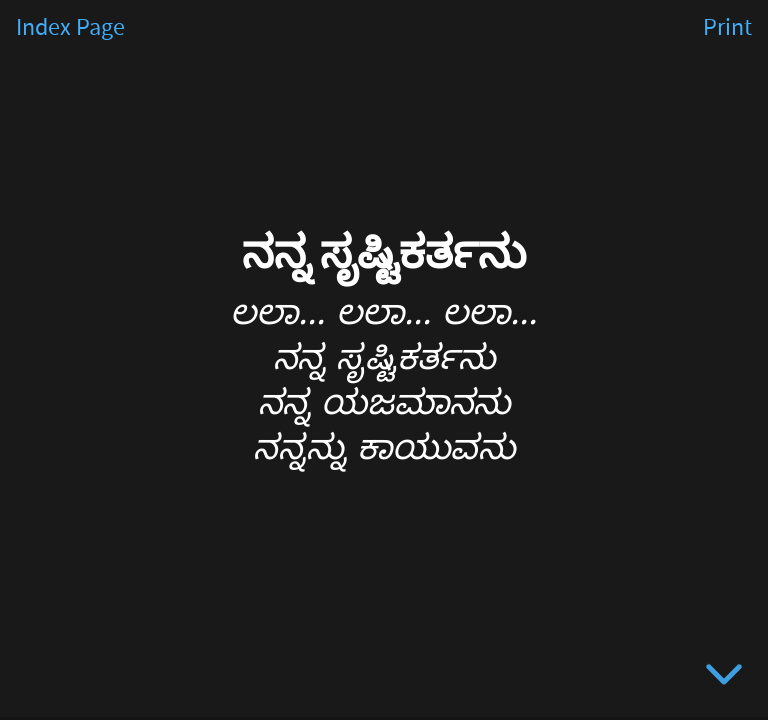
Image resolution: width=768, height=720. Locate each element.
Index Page (70, 28)
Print (727, 28)
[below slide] (724, 678)
